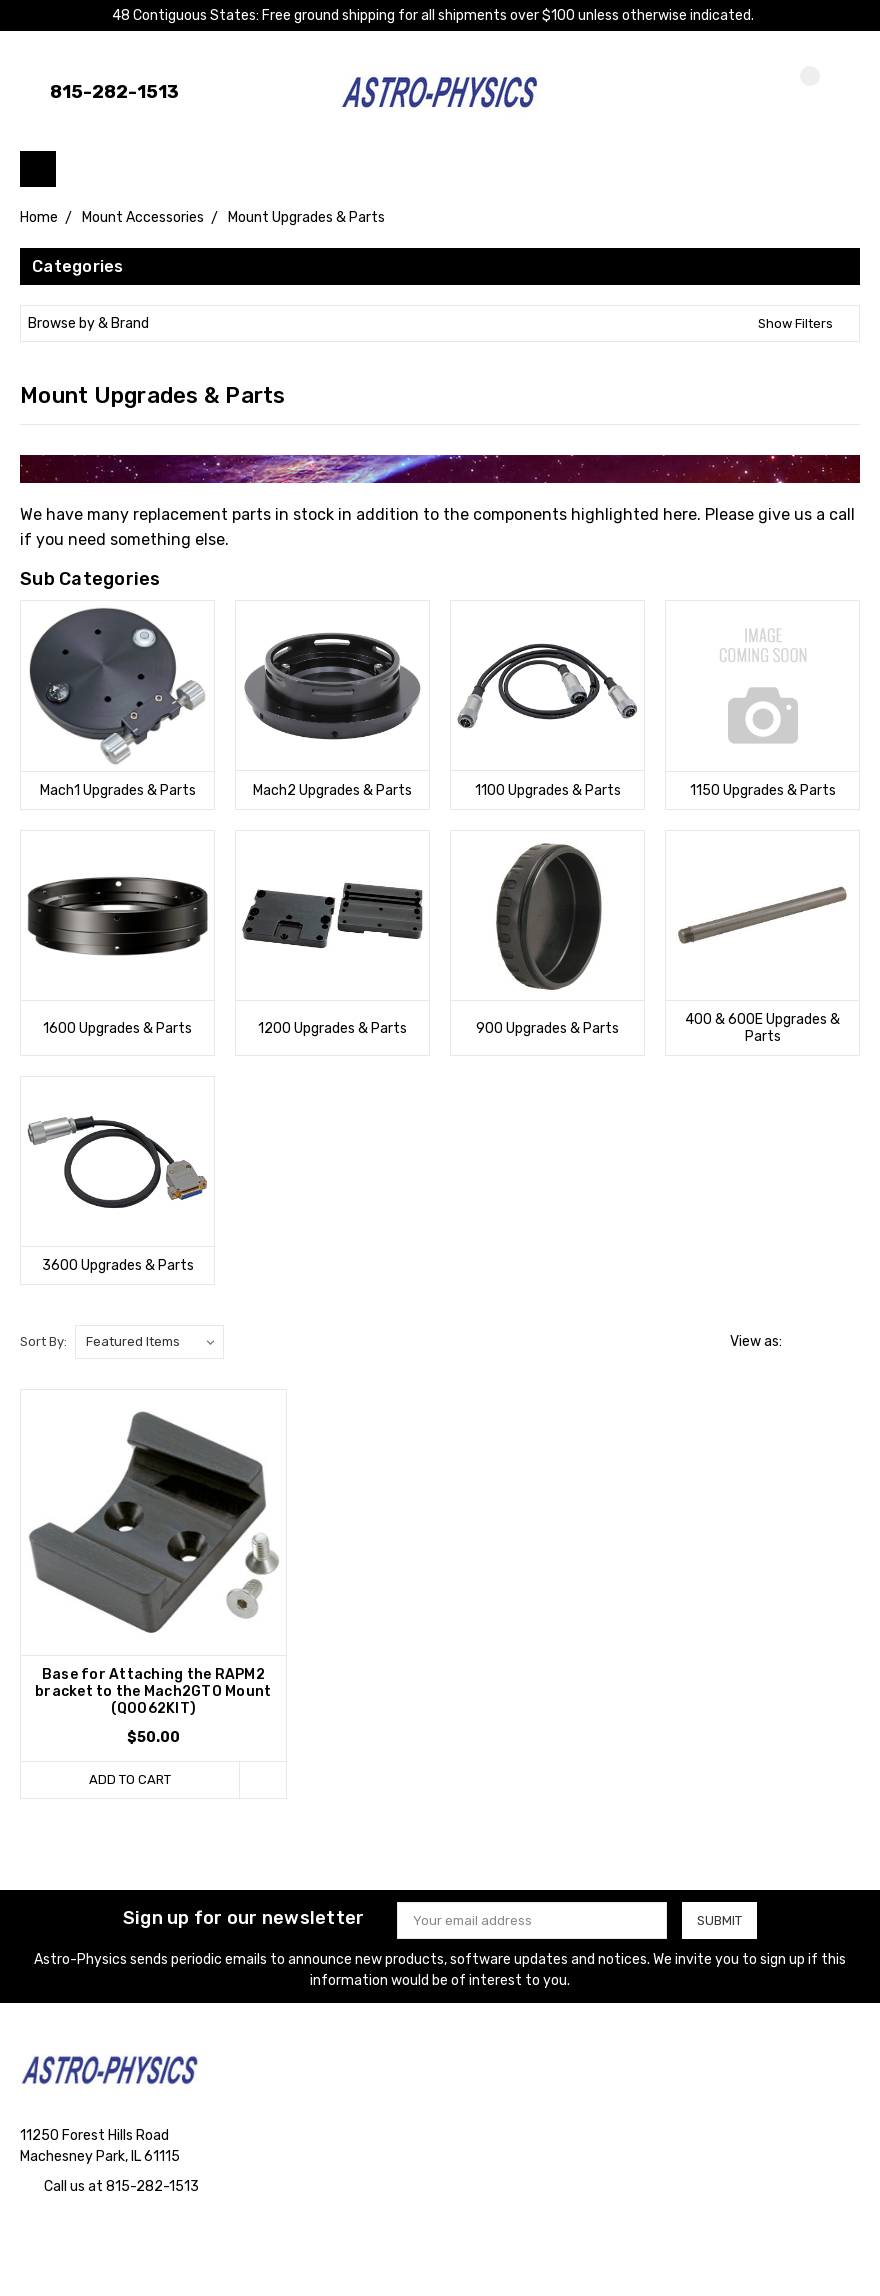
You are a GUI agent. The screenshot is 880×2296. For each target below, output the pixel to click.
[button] (440, 323)
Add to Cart (130, 1779)
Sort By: (43, 1341)
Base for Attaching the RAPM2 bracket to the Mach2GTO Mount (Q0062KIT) (153, 1691)
